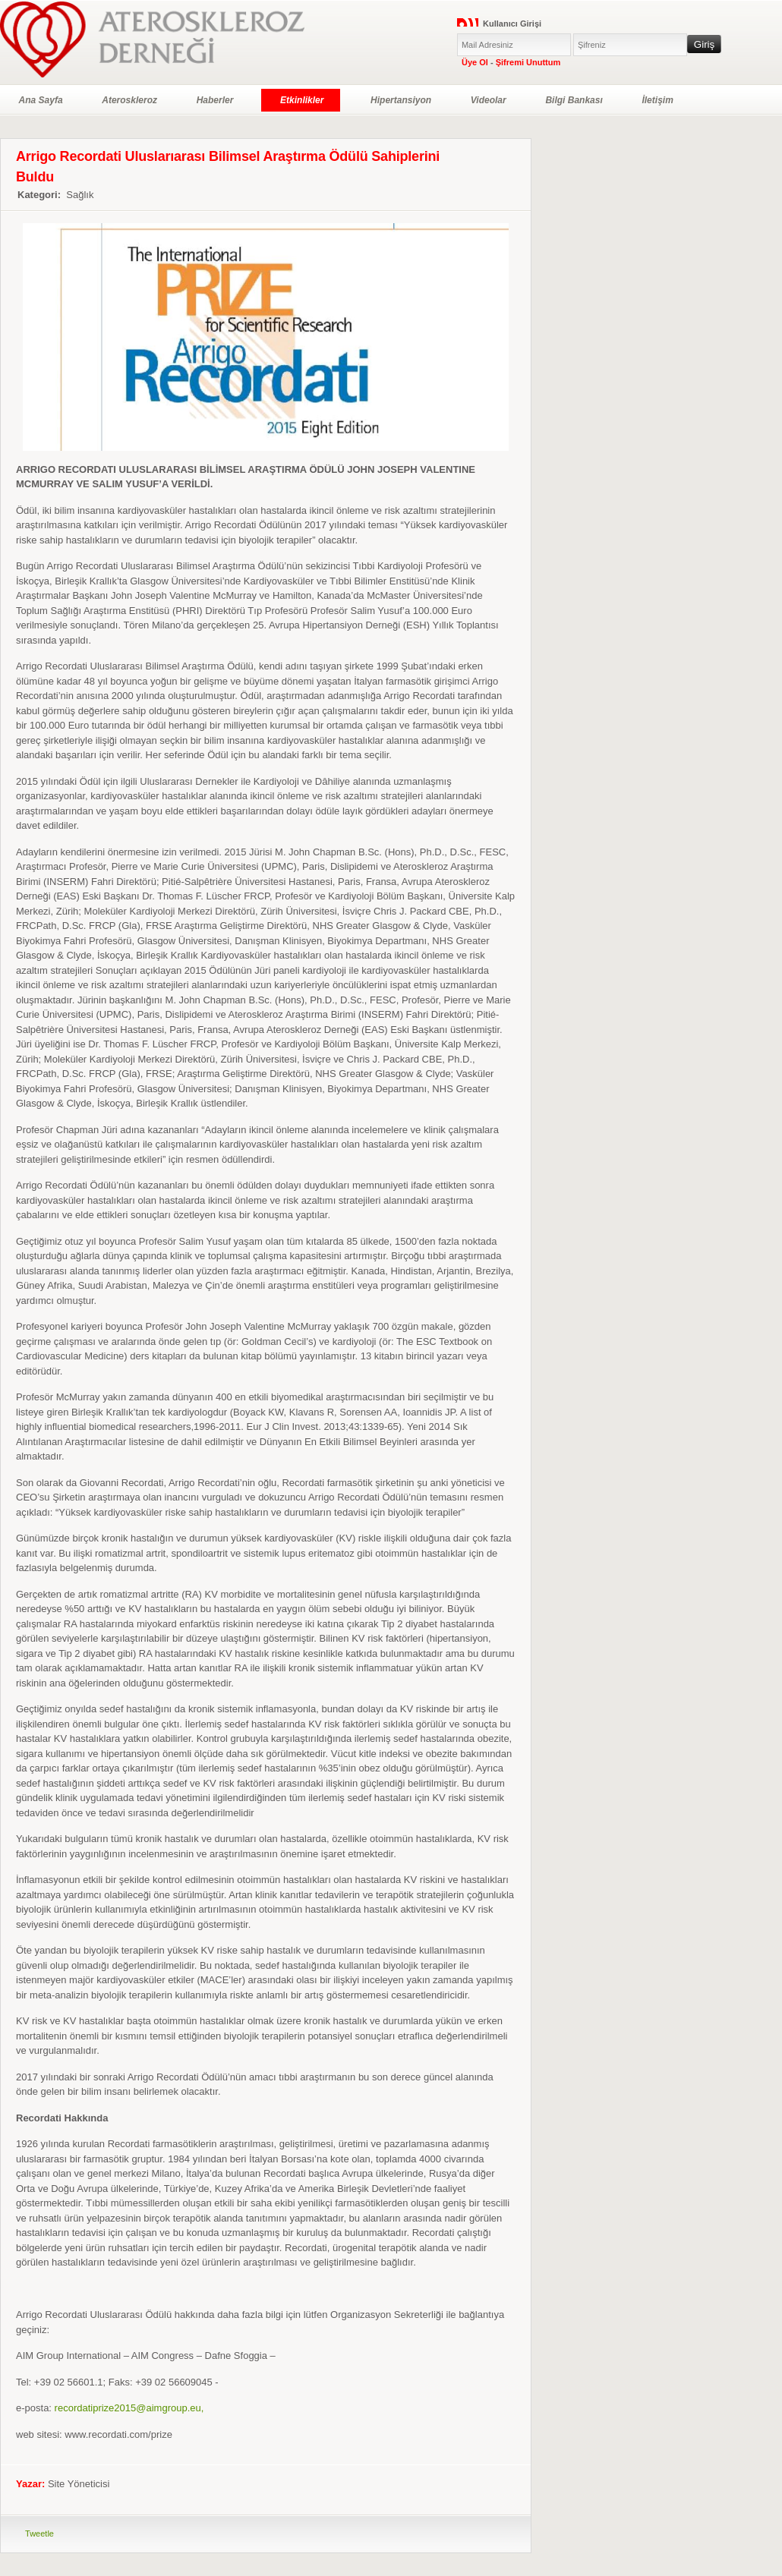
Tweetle (39, 2533)
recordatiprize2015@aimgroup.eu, (129, 2408)
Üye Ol (475, 62)
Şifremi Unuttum (528, 62)
